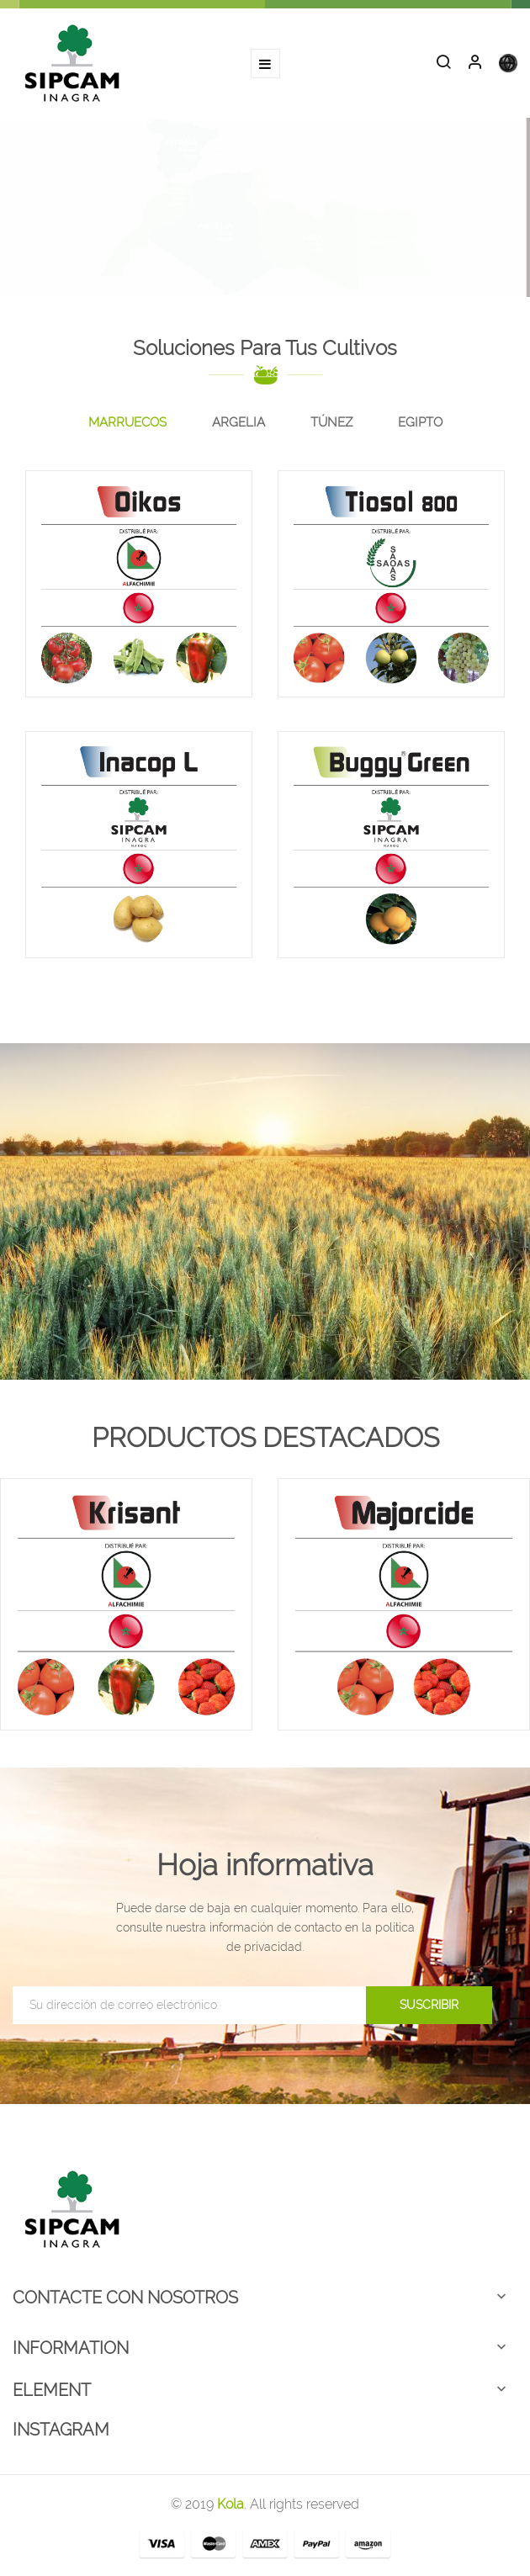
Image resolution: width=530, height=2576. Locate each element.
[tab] (127, 423)
